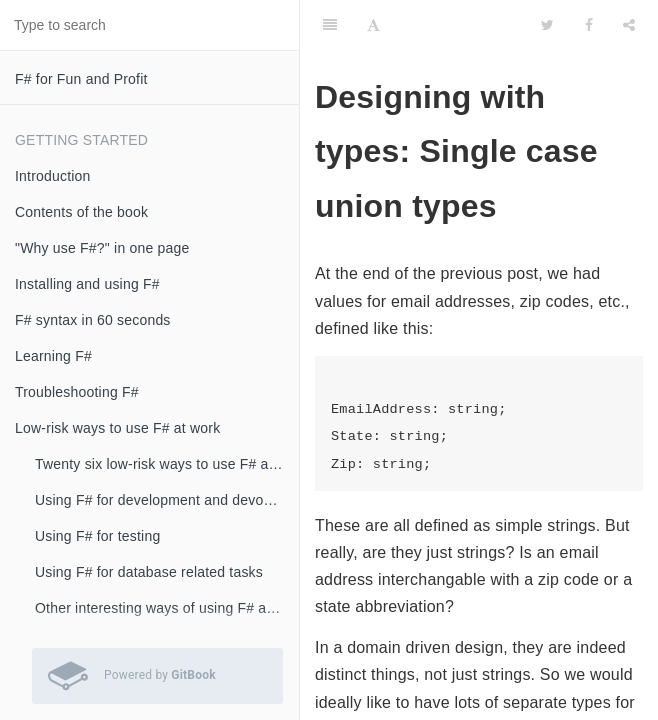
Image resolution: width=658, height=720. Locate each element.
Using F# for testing (97, 536)
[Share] (629, 25)
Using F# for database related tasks (149, 572)
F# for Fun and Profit (81, 79)
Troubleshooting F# (77, 392)
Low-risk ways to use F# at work (117, 428)
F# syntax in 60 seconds (93, 320)
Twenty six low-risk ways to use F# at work (167, 464)
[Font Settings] (373, 25)
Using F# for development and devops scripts (167, 500)
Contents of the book (81, 212)
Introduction (53, 176)
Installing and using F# (87, 284)
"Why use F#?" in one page (102, 248)
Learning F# (53, 356)
